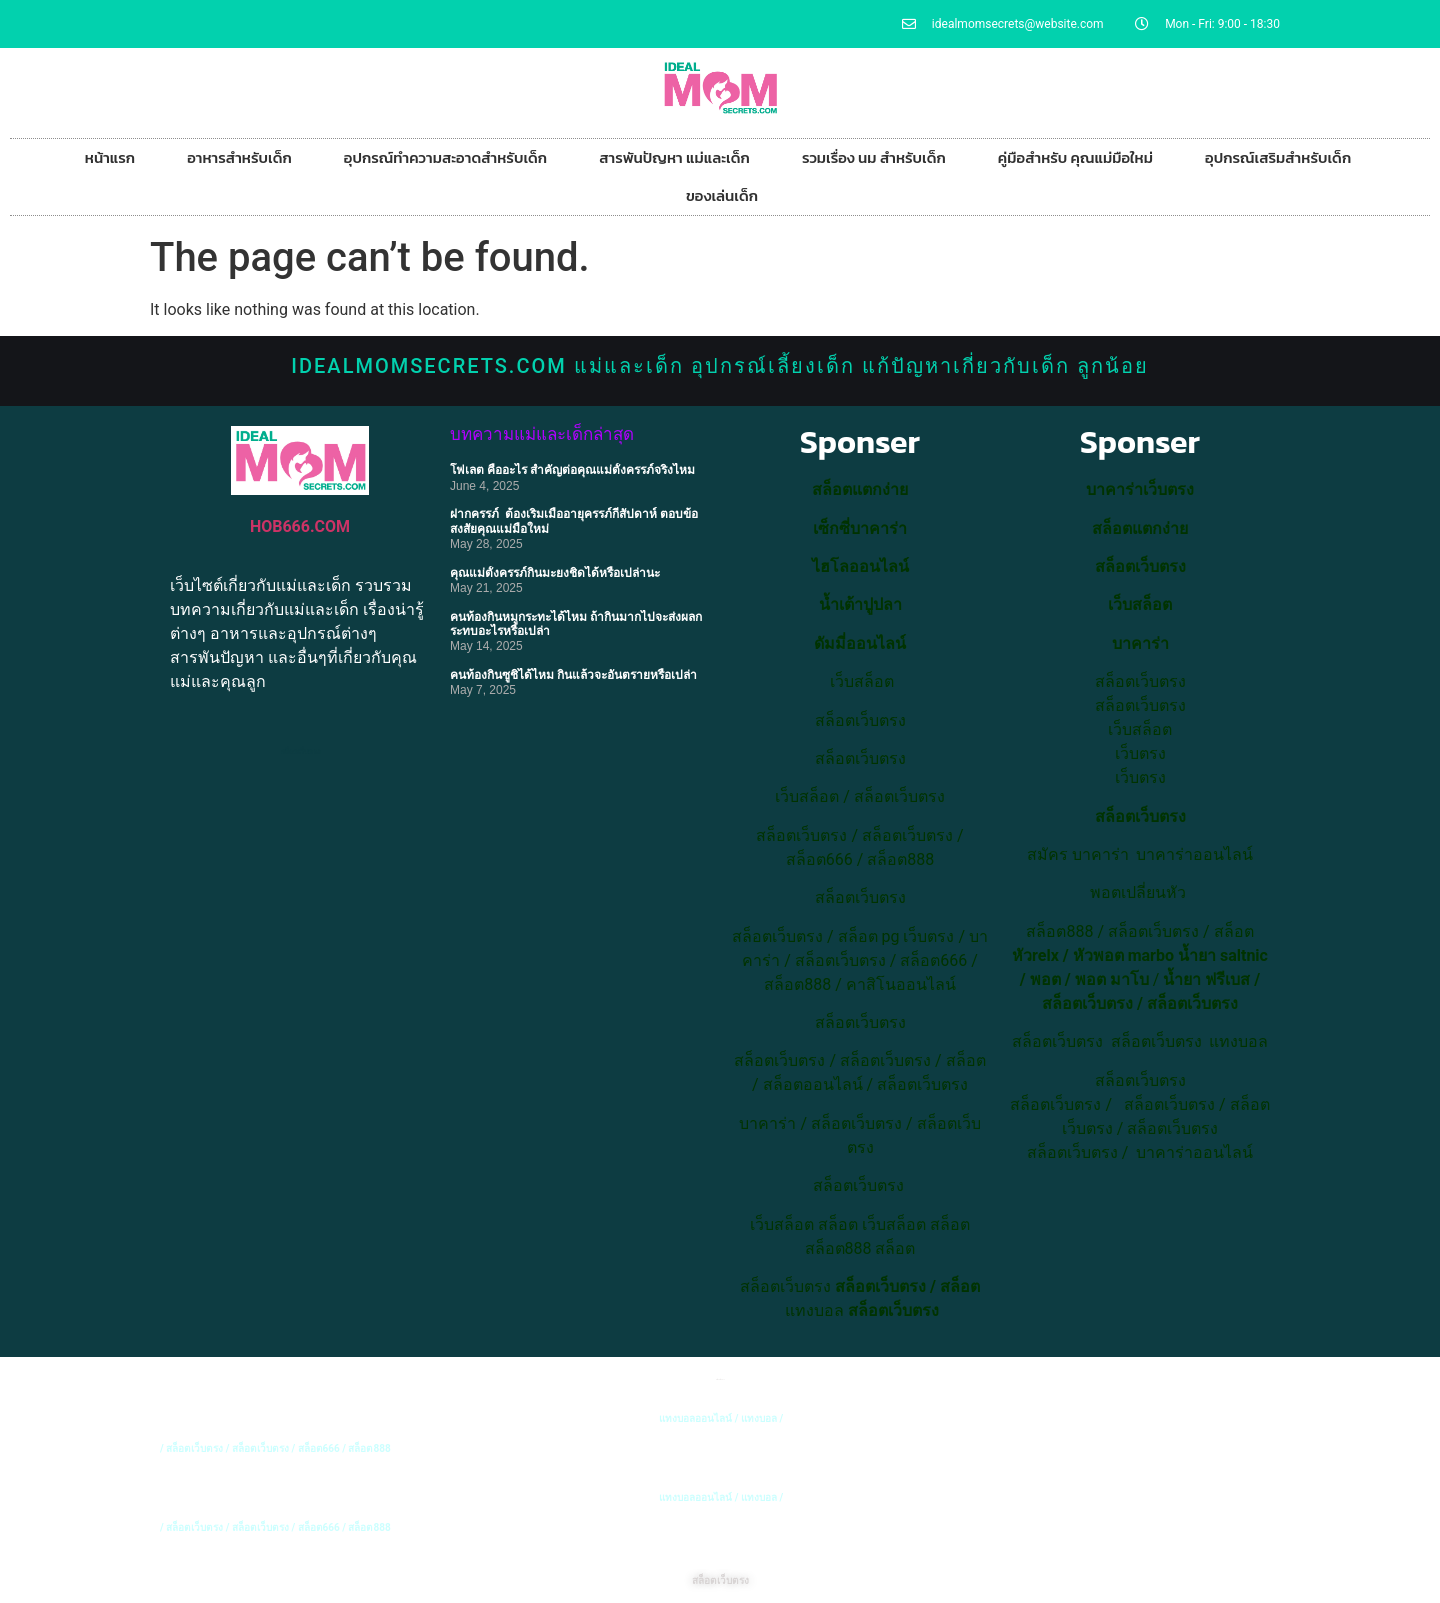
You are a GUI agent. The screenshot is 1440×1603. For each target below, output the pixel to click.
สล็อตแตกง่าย (860, 489)
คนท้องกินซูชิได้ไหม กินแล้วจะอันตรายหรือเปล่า (573, 675)
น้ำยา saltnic (1223, 955)
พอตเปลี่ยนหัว (1138, 892)
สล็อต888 (900, 859)
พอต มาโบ (1112, 979)
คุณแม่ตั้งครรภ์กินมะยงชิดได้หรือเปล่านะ (555, 573)
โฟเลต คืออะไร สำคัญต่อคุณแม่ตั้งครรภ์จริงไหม (572, 470)
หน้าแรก (110, 157)
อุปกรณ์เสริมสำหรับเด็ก (1278, 157)
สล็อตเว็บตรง (899, 796)
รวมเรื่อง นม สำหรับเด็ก (874, 157)
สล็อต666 (819, 859)
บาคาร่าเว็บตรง (1140, 489)
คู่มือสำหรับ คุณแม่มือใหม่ (1075, 157)
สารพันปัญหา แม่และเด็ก (674, 157)
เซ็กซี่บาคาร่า (860, 528)
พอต (1045, 979)
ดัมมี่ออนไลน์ (860, 643)
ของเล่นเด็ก (722, 195)
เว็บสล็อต (807, 796)
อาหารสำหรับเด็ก (239, 157)
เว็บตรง (1140, 777)
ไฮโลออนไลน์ (860, 566)
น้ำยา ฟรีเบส (1206, 979)
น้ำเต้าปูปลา (860, 604)
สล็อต (838, 1224)
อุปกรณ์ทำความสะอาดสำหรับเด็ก (445, 157)
